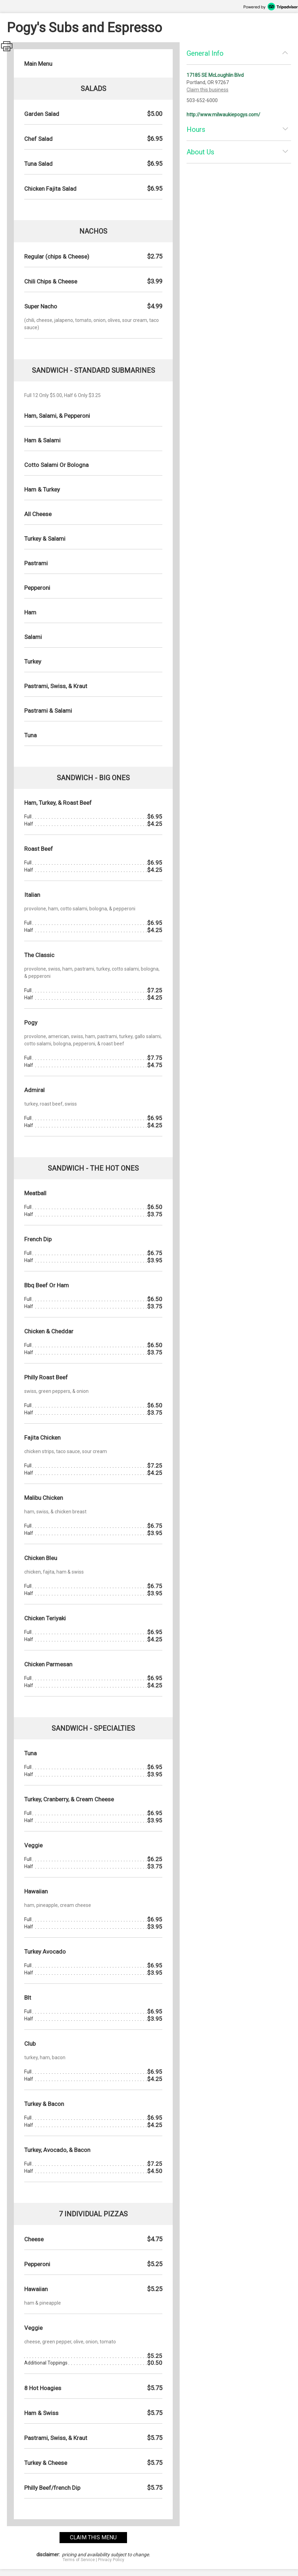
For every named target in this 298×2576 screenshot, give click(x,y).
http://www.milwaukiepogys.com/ (223, 114)
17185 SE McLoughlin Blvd (215, 75)
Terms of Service (79, 2559)
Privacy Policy (111, 2559)
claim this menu (93, 2537)
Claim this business (207, 89)
